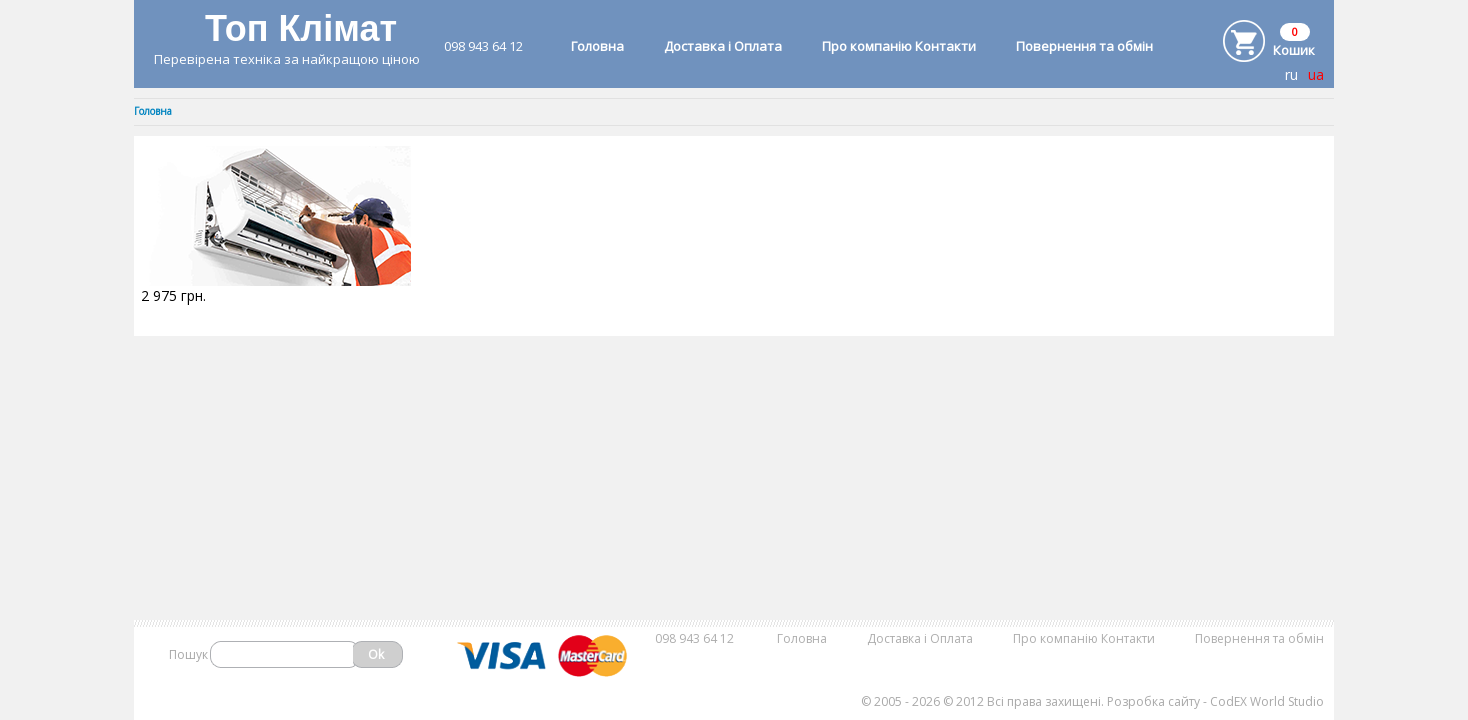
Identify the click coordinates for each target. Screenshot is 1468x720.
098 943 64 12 (483, 46)
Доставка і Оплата (723, 46)
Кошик (1294, 50)
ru (1291, 74)
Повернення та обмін (1084, 46)
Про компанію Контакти (899, 46)
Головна (597, 46)
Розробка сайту (1153, 701)
